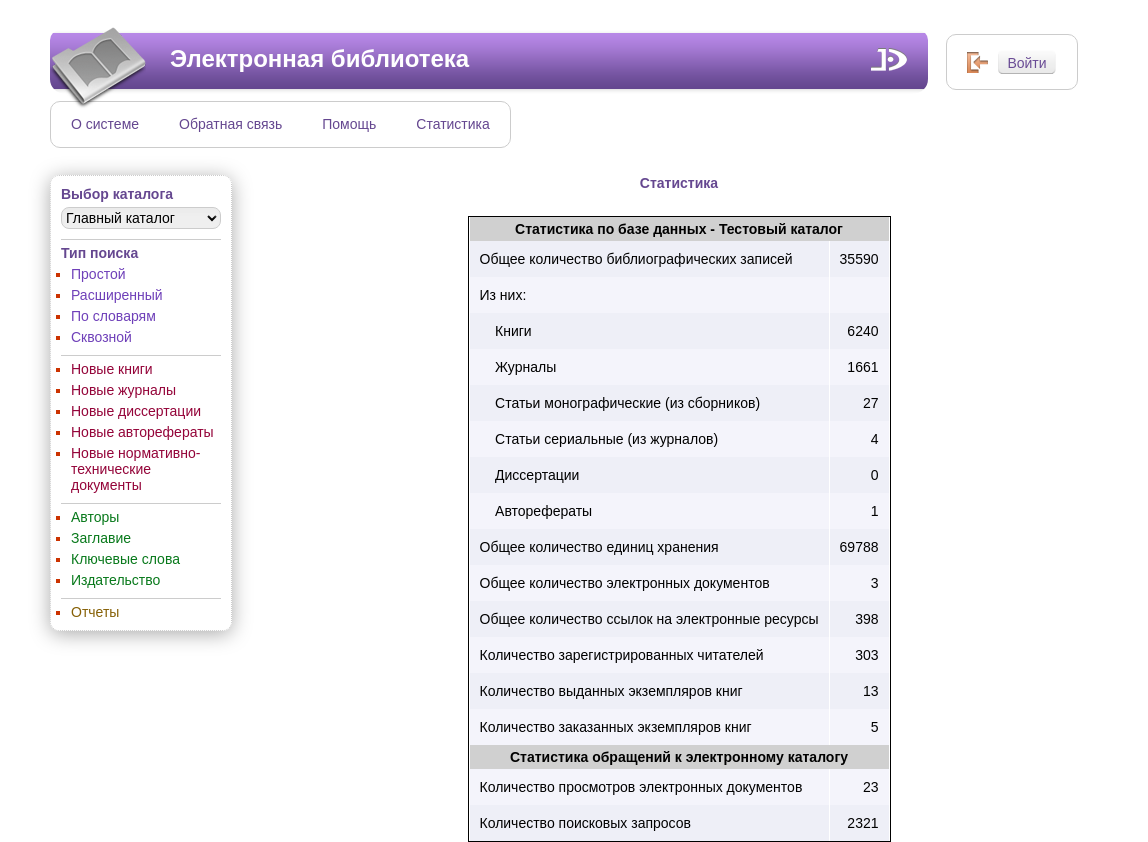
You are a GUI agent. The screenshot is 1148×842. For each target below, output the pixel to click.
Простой (98, 274)
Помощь (349, 124)
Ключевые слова (125, 559)
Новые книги (112, 369)
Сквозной (101, 337)
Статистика (453, 124)
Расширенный (117, 295)
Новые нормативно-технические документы (135, 469)
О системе (105, 124)
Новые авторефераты (142, 432)
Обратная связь (230, 124)
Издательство (115, 580)
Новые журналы (123, 390)
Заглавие (101, 538)
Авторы (95, 517)
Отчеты (95, 612)
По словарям (113, 316)
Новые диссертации (136, 411)
